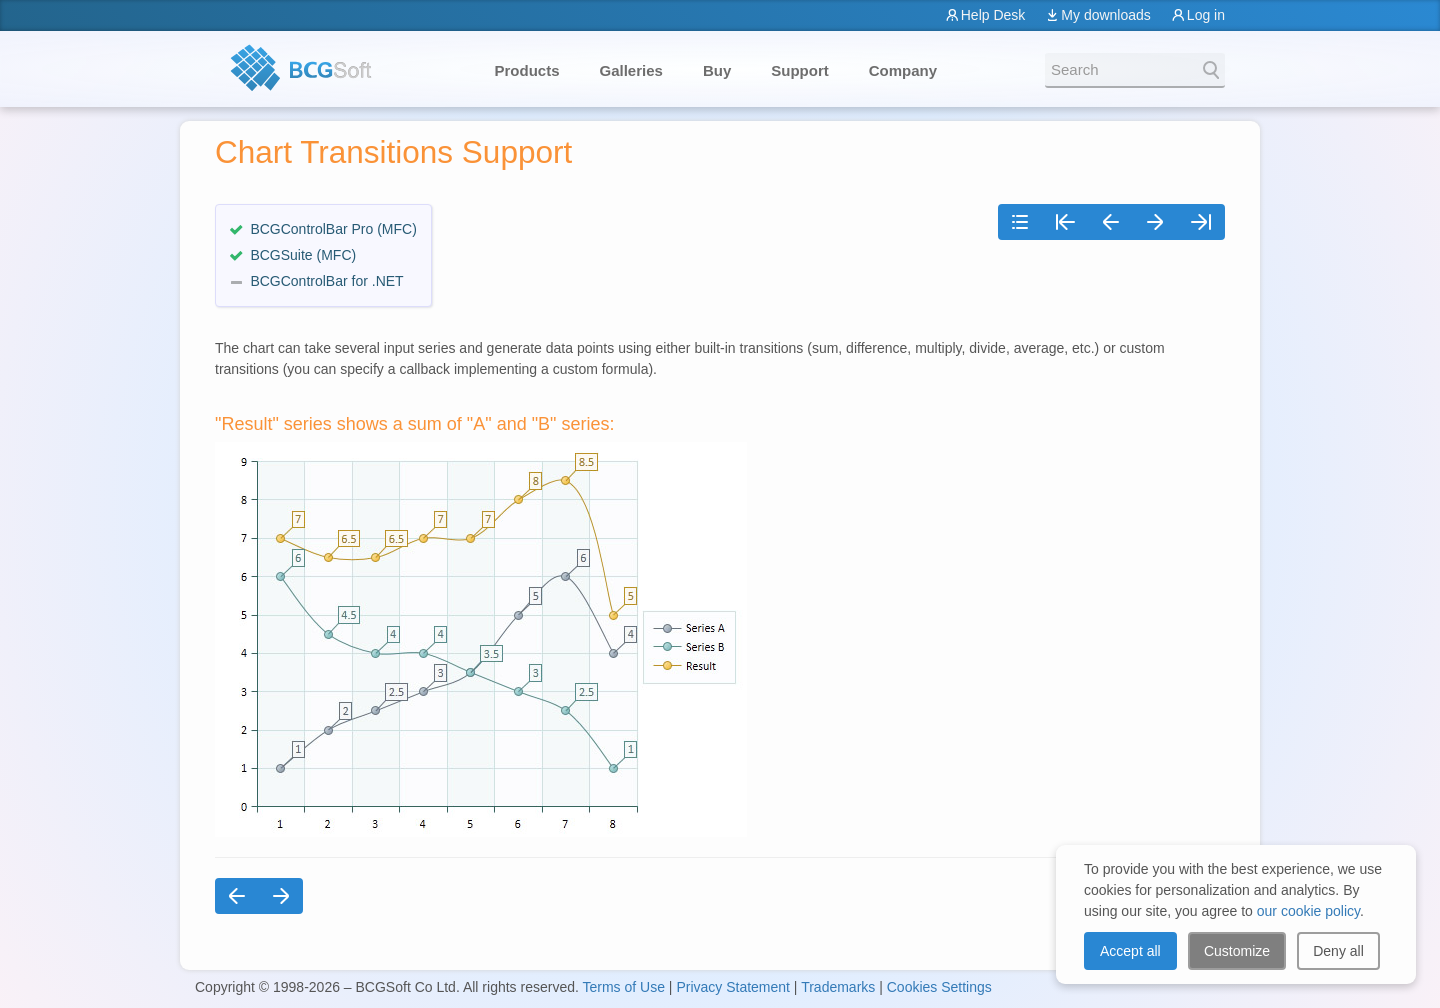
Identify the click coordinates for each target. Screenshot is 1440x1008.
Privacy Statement (733, 987)
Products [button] (527, 70)
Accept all (1130, 951)
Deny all (1338, 951)
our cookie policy (1308, 911)
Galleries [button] (631, 70)
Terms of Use (623, 987)
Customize (1237, 951)
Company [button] (903, 70)
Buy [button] (717, 70)
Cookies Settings (939, 987)
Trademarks (838, 987)
